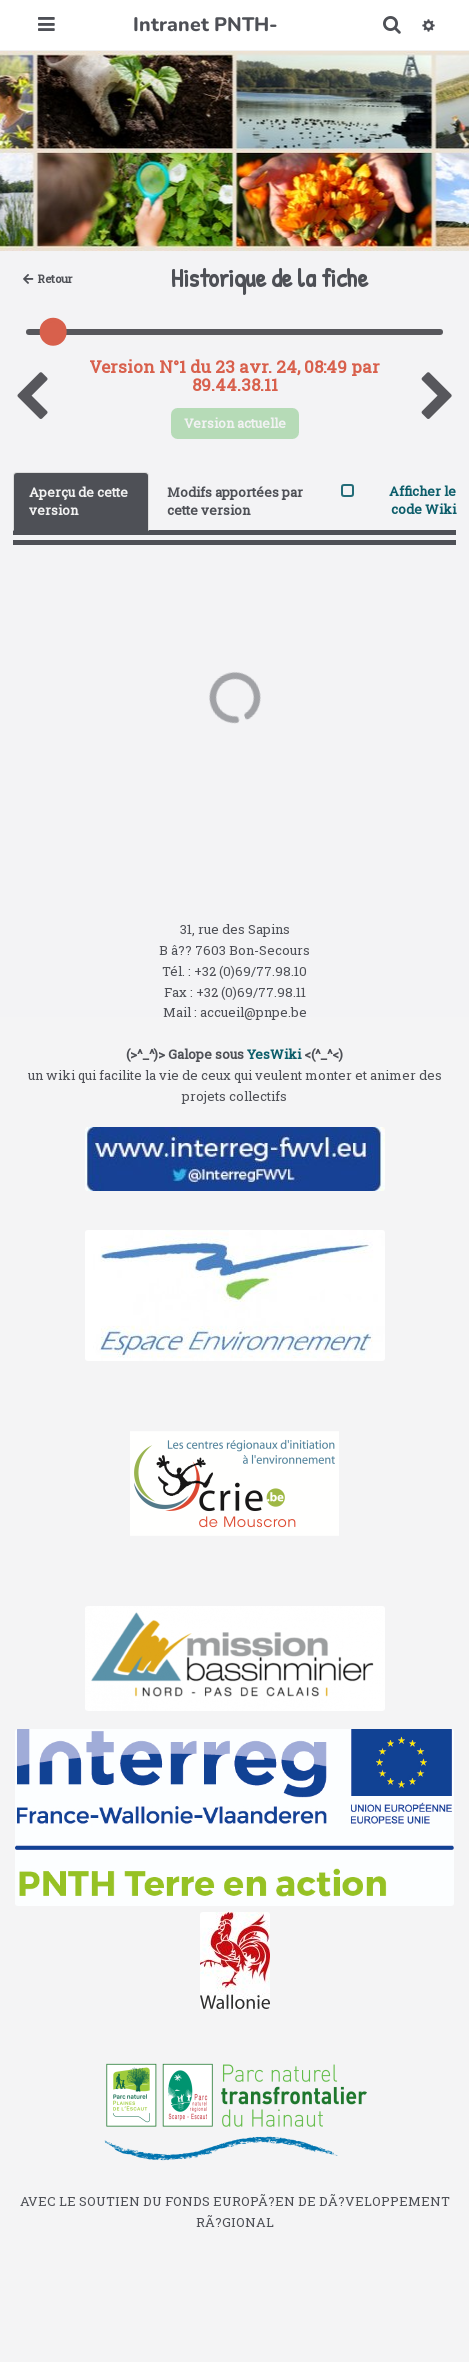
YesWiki (274, 1054)
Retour (47, 278)
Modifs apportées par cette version (235, 501)
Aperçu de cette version (78, 501)
